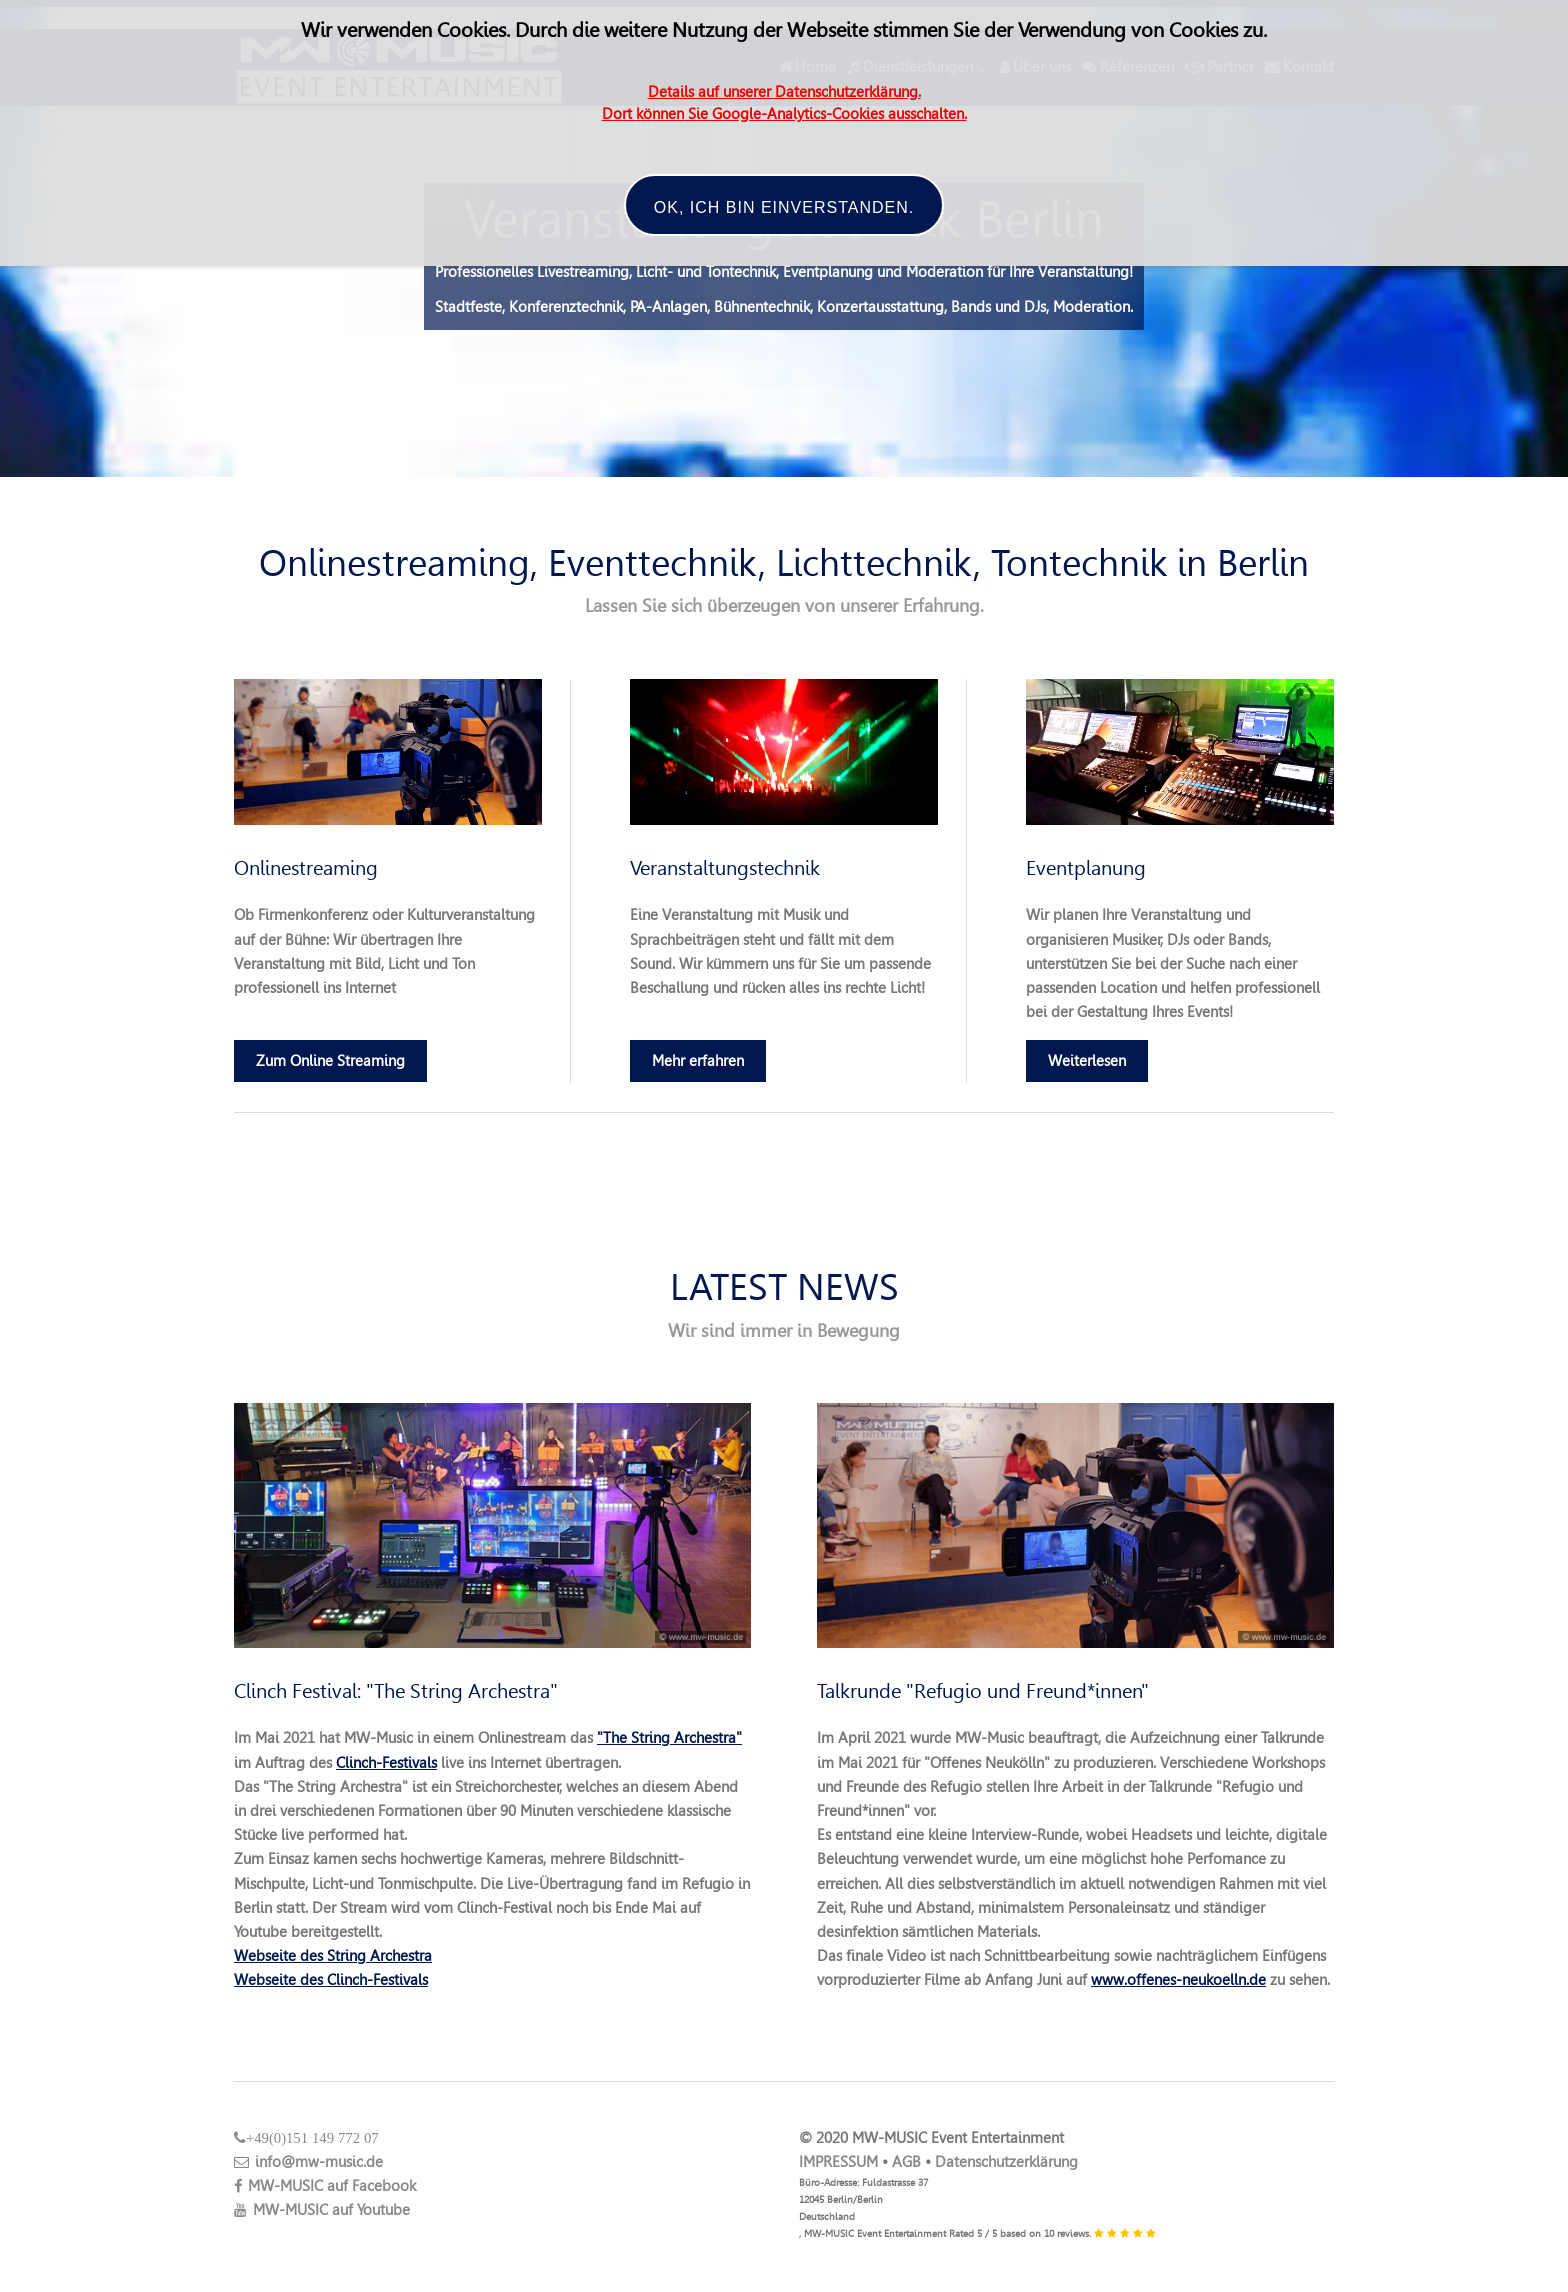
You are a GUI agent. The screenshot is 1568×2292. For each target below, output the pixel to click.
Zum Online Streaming (330, 1061)
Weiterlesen (1087, 1061)
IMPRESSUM (838, 2162)
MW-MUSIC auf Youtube (322, 2210)
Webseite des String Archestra (333, 1956)
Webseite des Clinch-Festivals (331, 1980)
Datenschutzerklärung (1006, 2162)
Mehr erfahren (698, 1061)
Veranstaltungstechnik (725, 868)
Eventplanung (1086, 868)
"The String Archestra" (669, 1738)
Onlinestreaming (306, 868)
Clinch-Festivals (386, 1763)
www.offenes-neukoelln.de (1178, 1980)
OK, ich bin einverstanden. (784, 207)
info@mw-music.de (308, 2162)
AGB (906, 2162)
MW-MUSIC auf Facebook (325, 2186)
